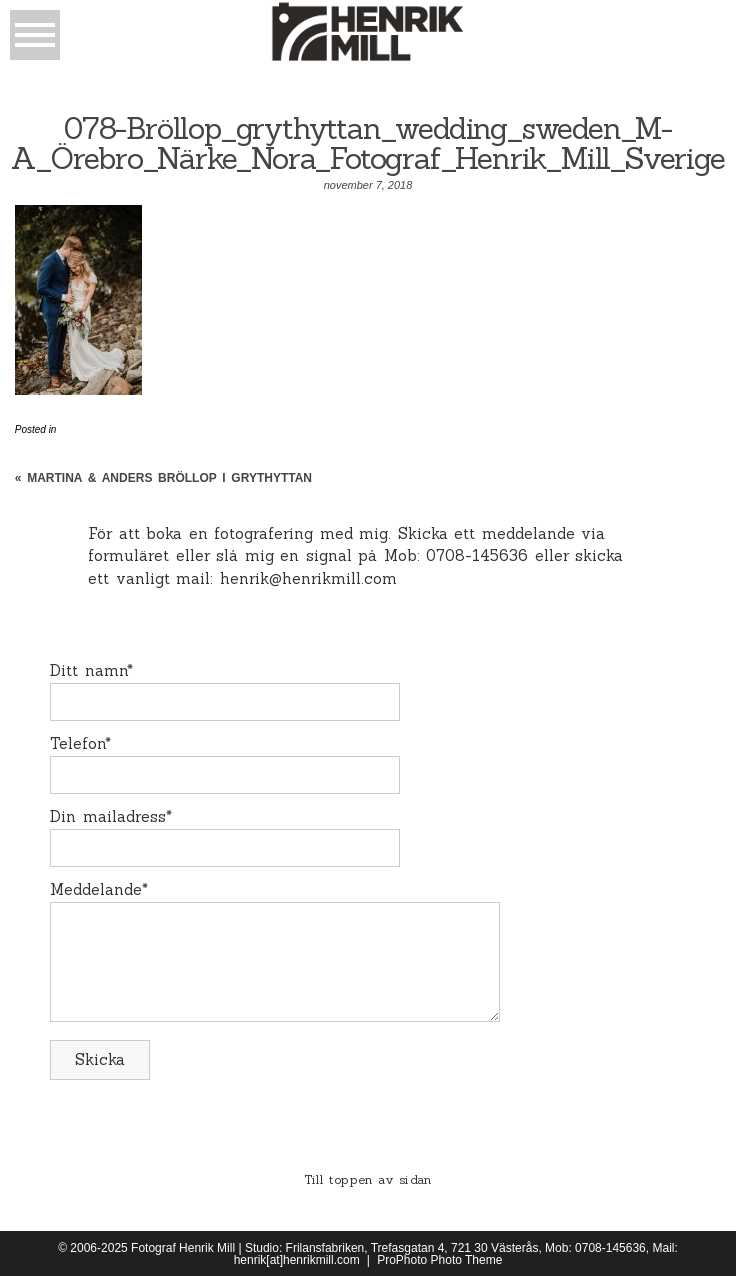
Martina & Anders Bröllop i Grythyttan (169, 478)
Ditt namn (88, 670)
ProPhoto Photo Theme (439, 1260)
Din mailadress (108, 816)
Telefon (77, 743)
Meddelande (96, 889)
